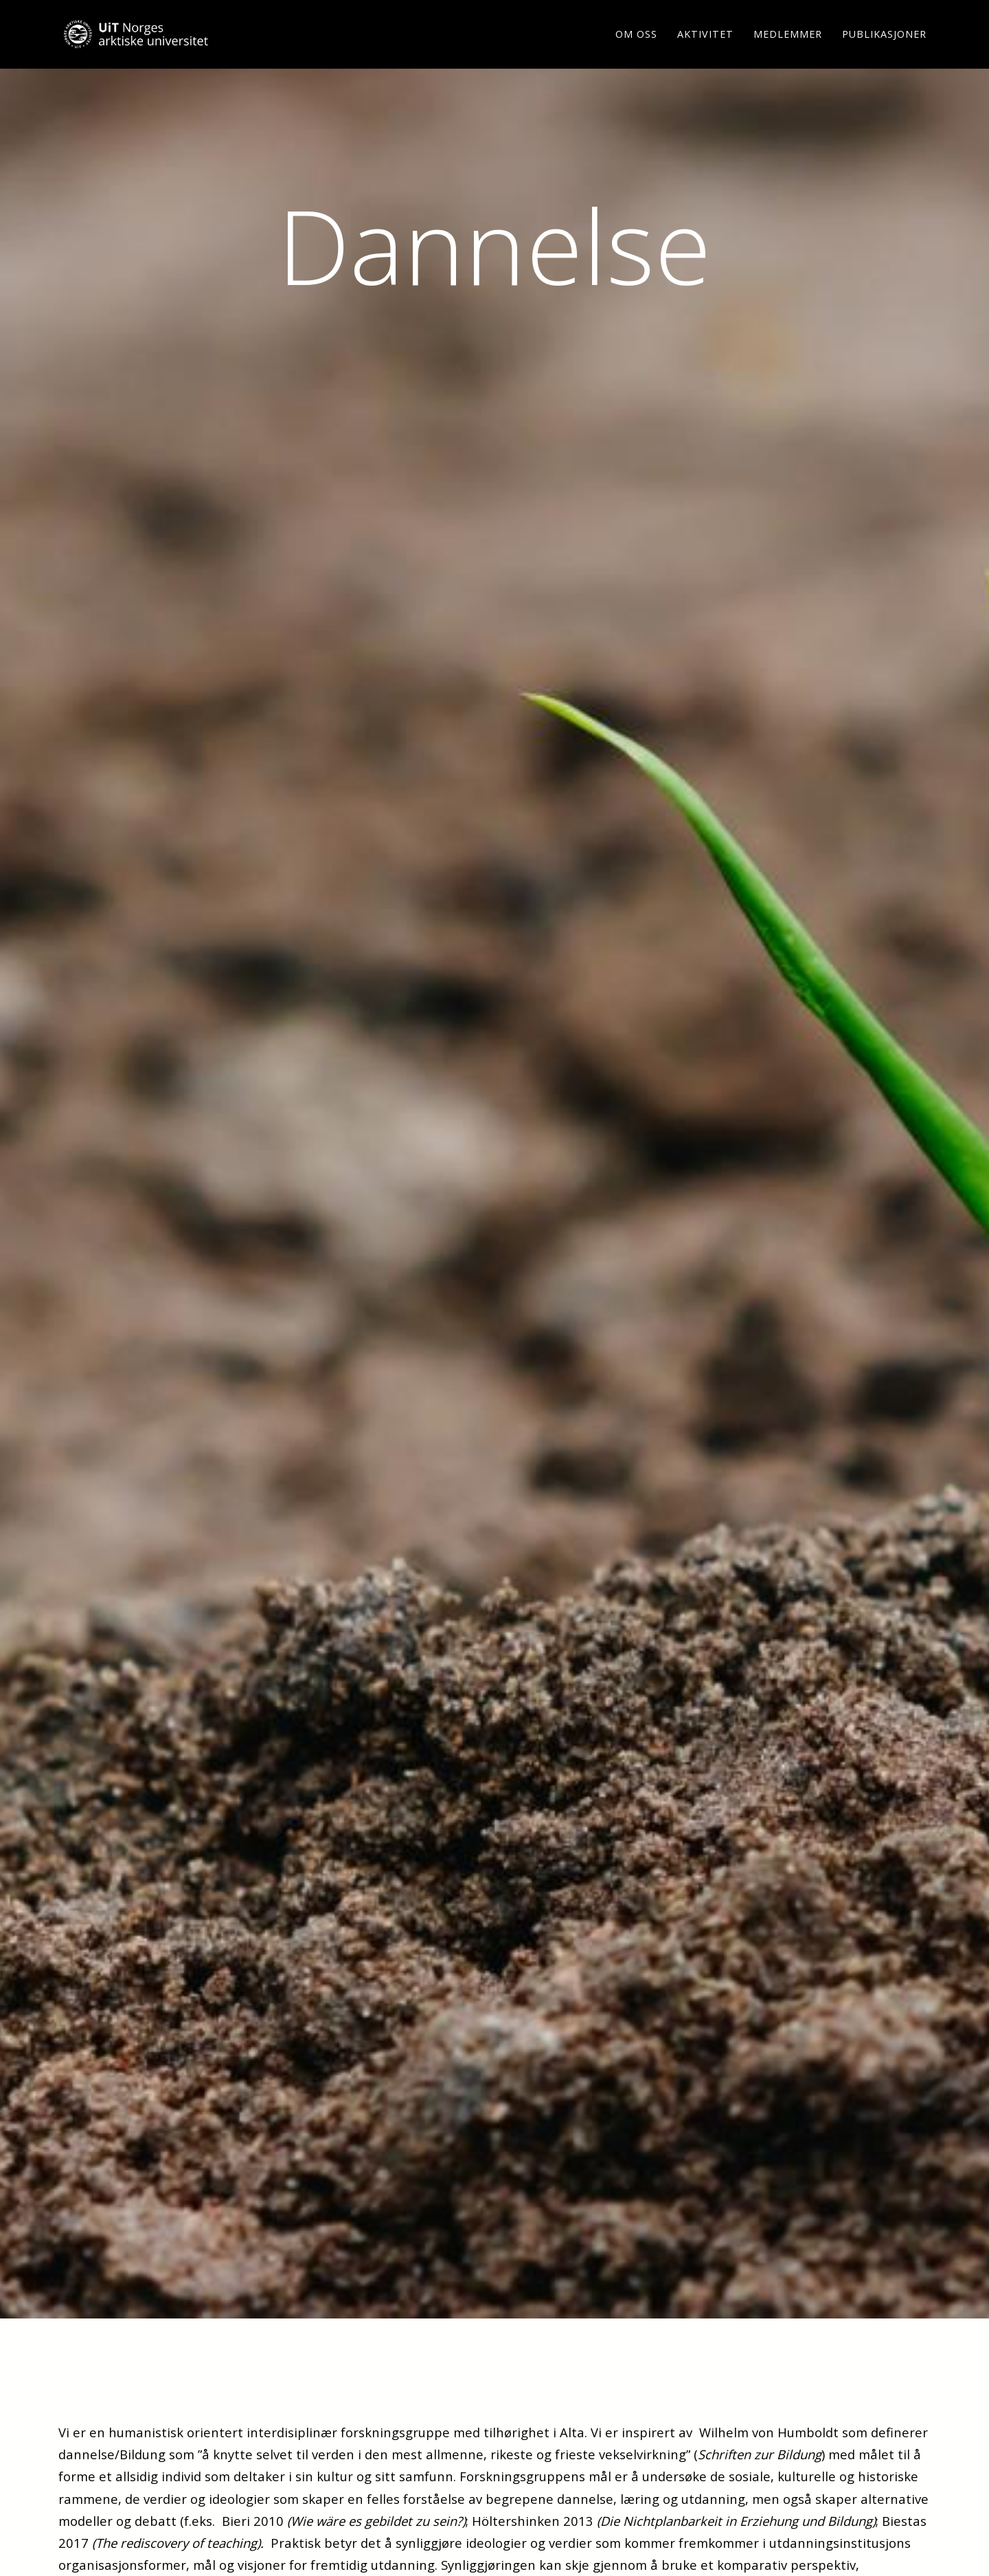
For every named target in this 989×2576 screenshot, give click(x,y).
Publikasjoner (884, 51)
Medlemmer (787, 51)
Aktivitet (705, 51)
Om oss (636, 51)
